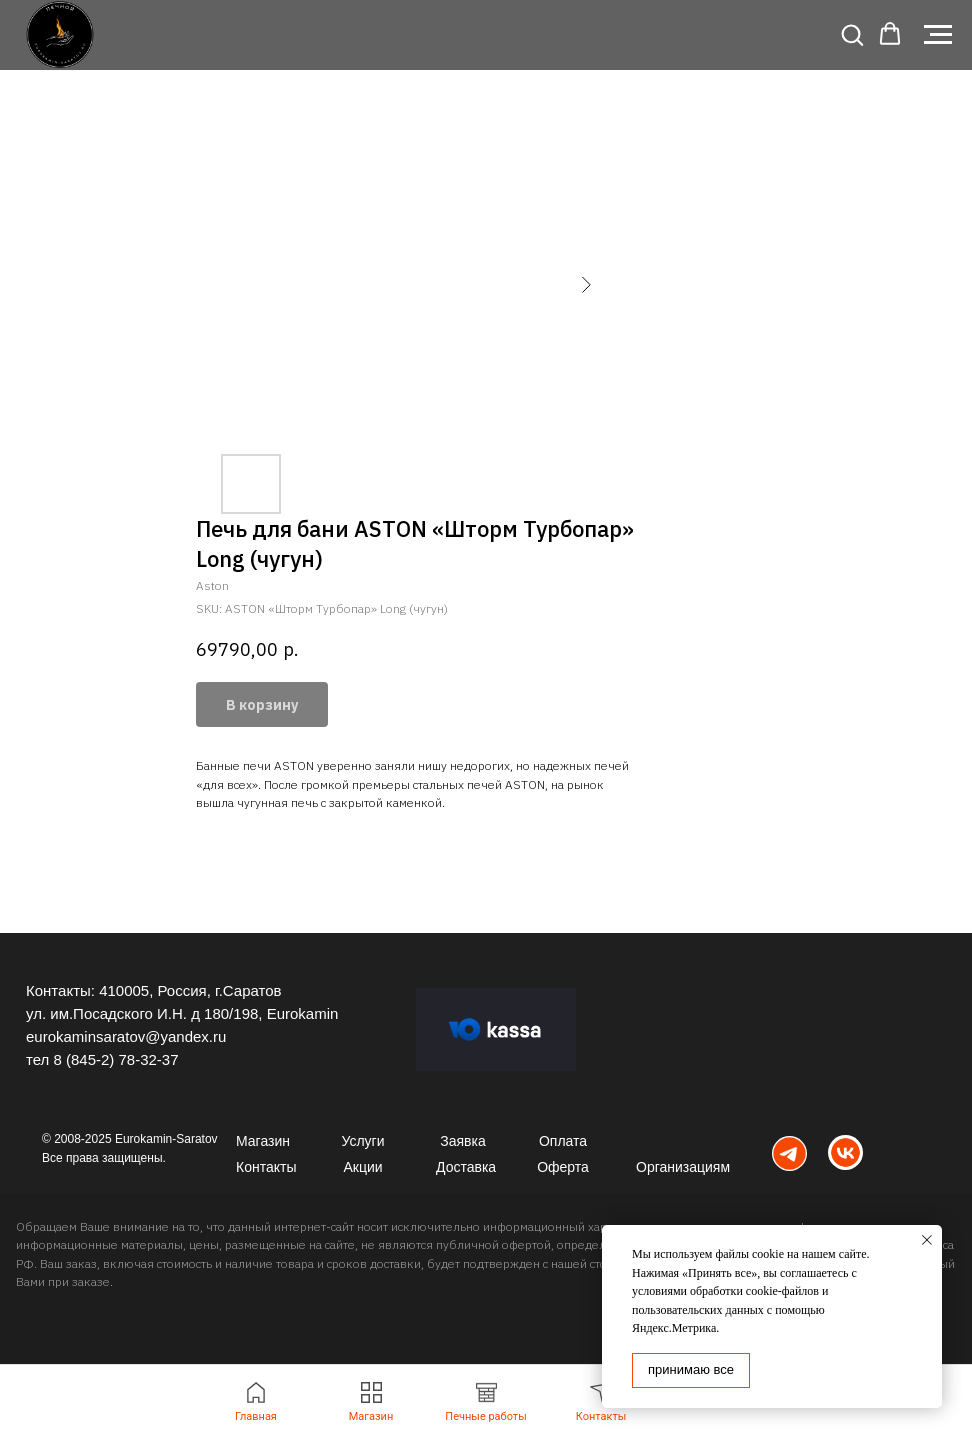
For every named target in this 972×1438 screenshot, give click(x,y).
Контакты (266, 1167)
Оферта (563, 1167)
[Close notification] (927, 1240)
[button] (852, 34)
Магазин (263, 1141)
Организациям (683, 1167)
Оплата (563, 1141)
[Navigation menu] (938, 35)
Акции (362, 1167)
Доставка (466, 1167)
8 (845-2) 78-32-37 (115, 1059)
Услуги (362, 1141)
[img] (789, 1153)
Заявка (462, 1141)
